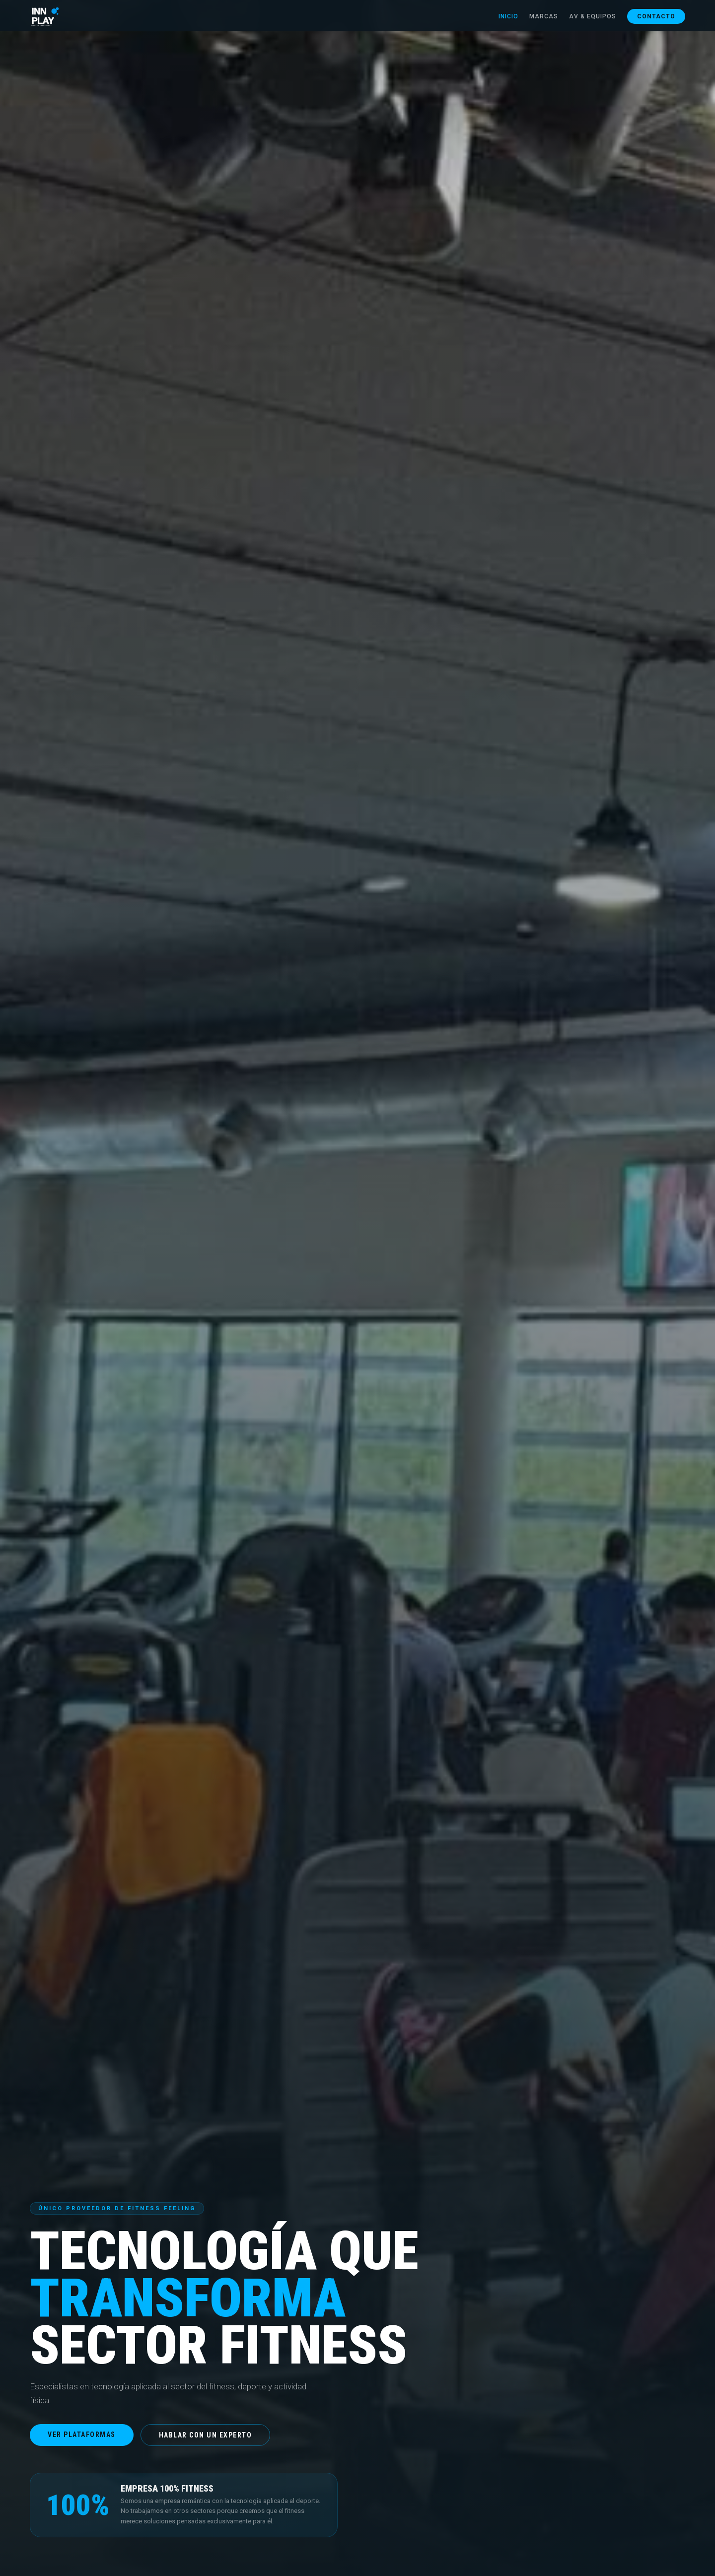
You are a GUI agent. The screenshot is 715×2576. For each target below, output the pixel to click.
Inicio (508, 16)
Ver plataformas (82, 2434)
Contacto (656, 16)
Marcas (543, 16)
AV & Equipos (592, 16)
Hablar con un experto (205, 2435)
